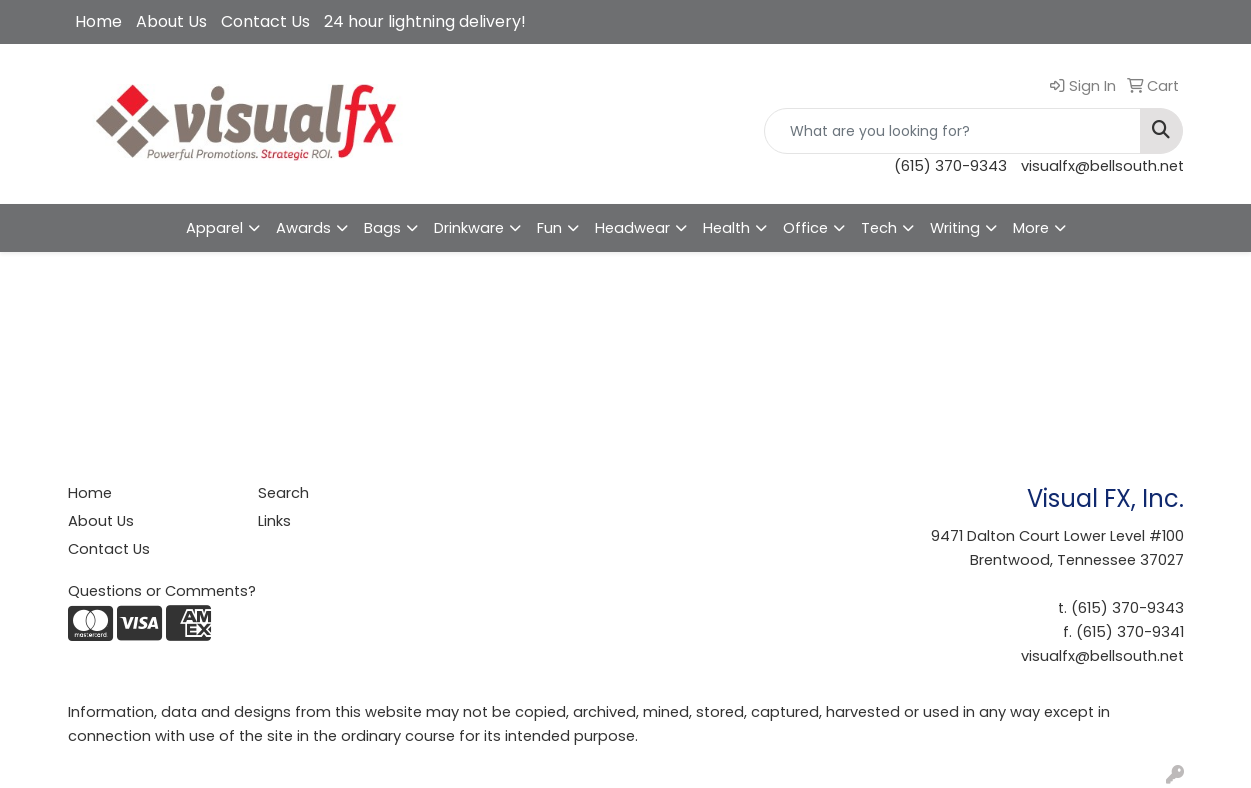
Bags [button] (382, 228)
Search (283, 493)
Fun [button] (549, 228)
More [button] (1031, 228)
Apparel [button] (214, 228)
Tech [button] (879, 228)
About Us (171, 21)
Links (274, 521)
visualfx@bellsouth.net (1102, 166)
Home (98, 21)
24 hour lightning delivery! (425, 21)
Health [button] (726, 228)
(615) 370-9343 (950, 166)
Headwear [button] (632, 228)
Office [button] (805, 228)
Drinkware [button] (469, 228)
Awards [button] (303, 228)
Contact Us (265, 21)
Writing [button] (955, 228)
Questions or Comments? (162, 591)
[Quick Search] (952, 131)
